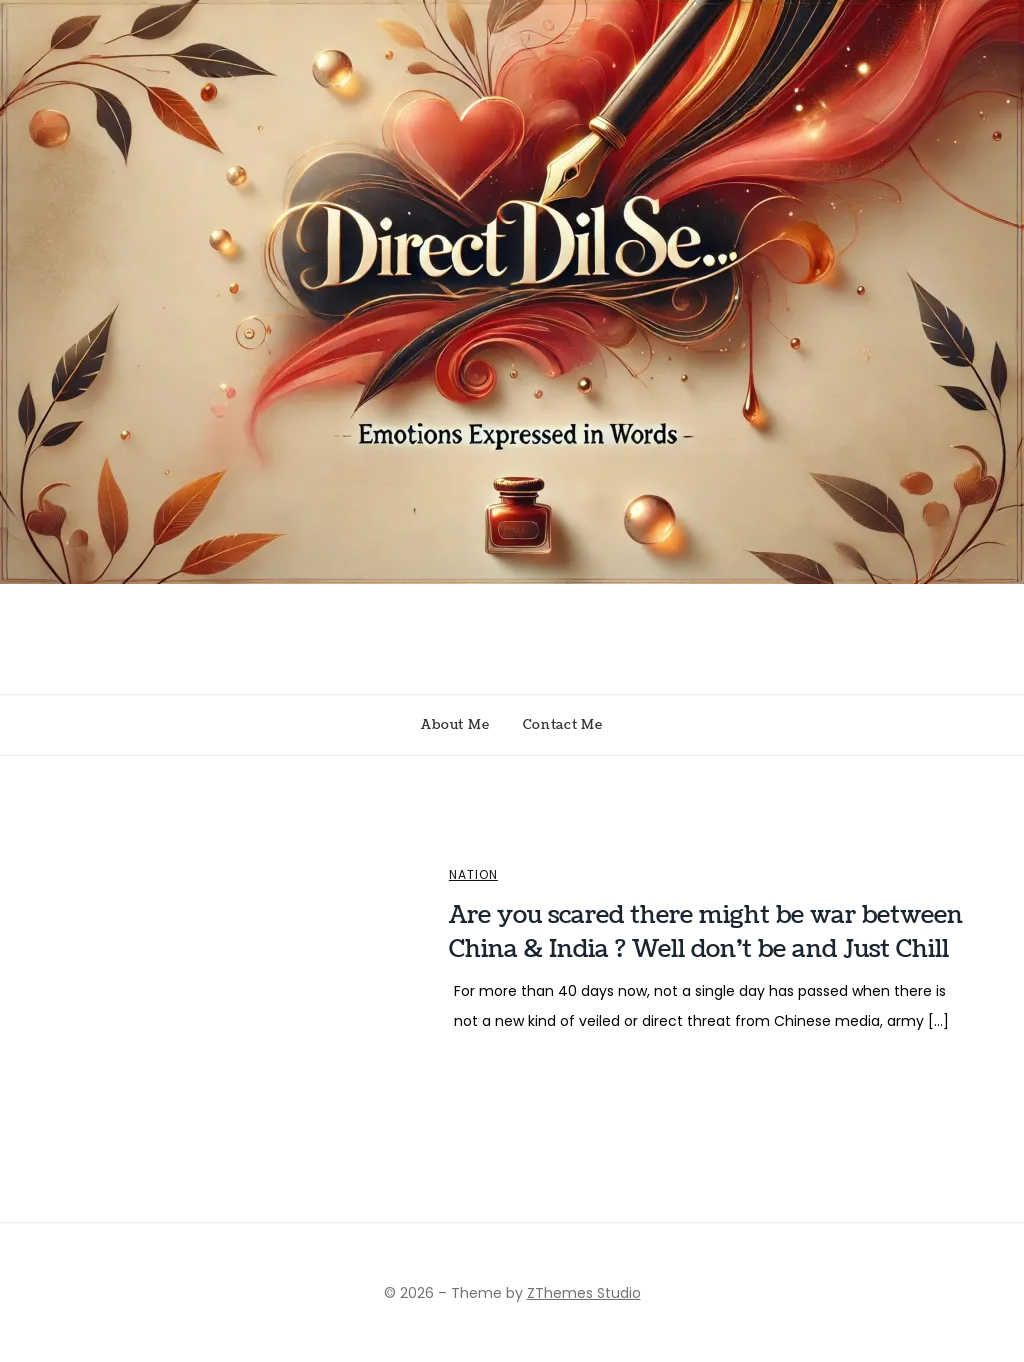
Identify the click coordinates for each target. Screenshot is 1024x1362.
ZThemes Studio (584, 1293)
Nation (473, 875)
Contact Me (563, 725)
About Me (455, 725)
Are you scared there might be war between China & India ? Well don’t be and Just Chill (706, 932)
